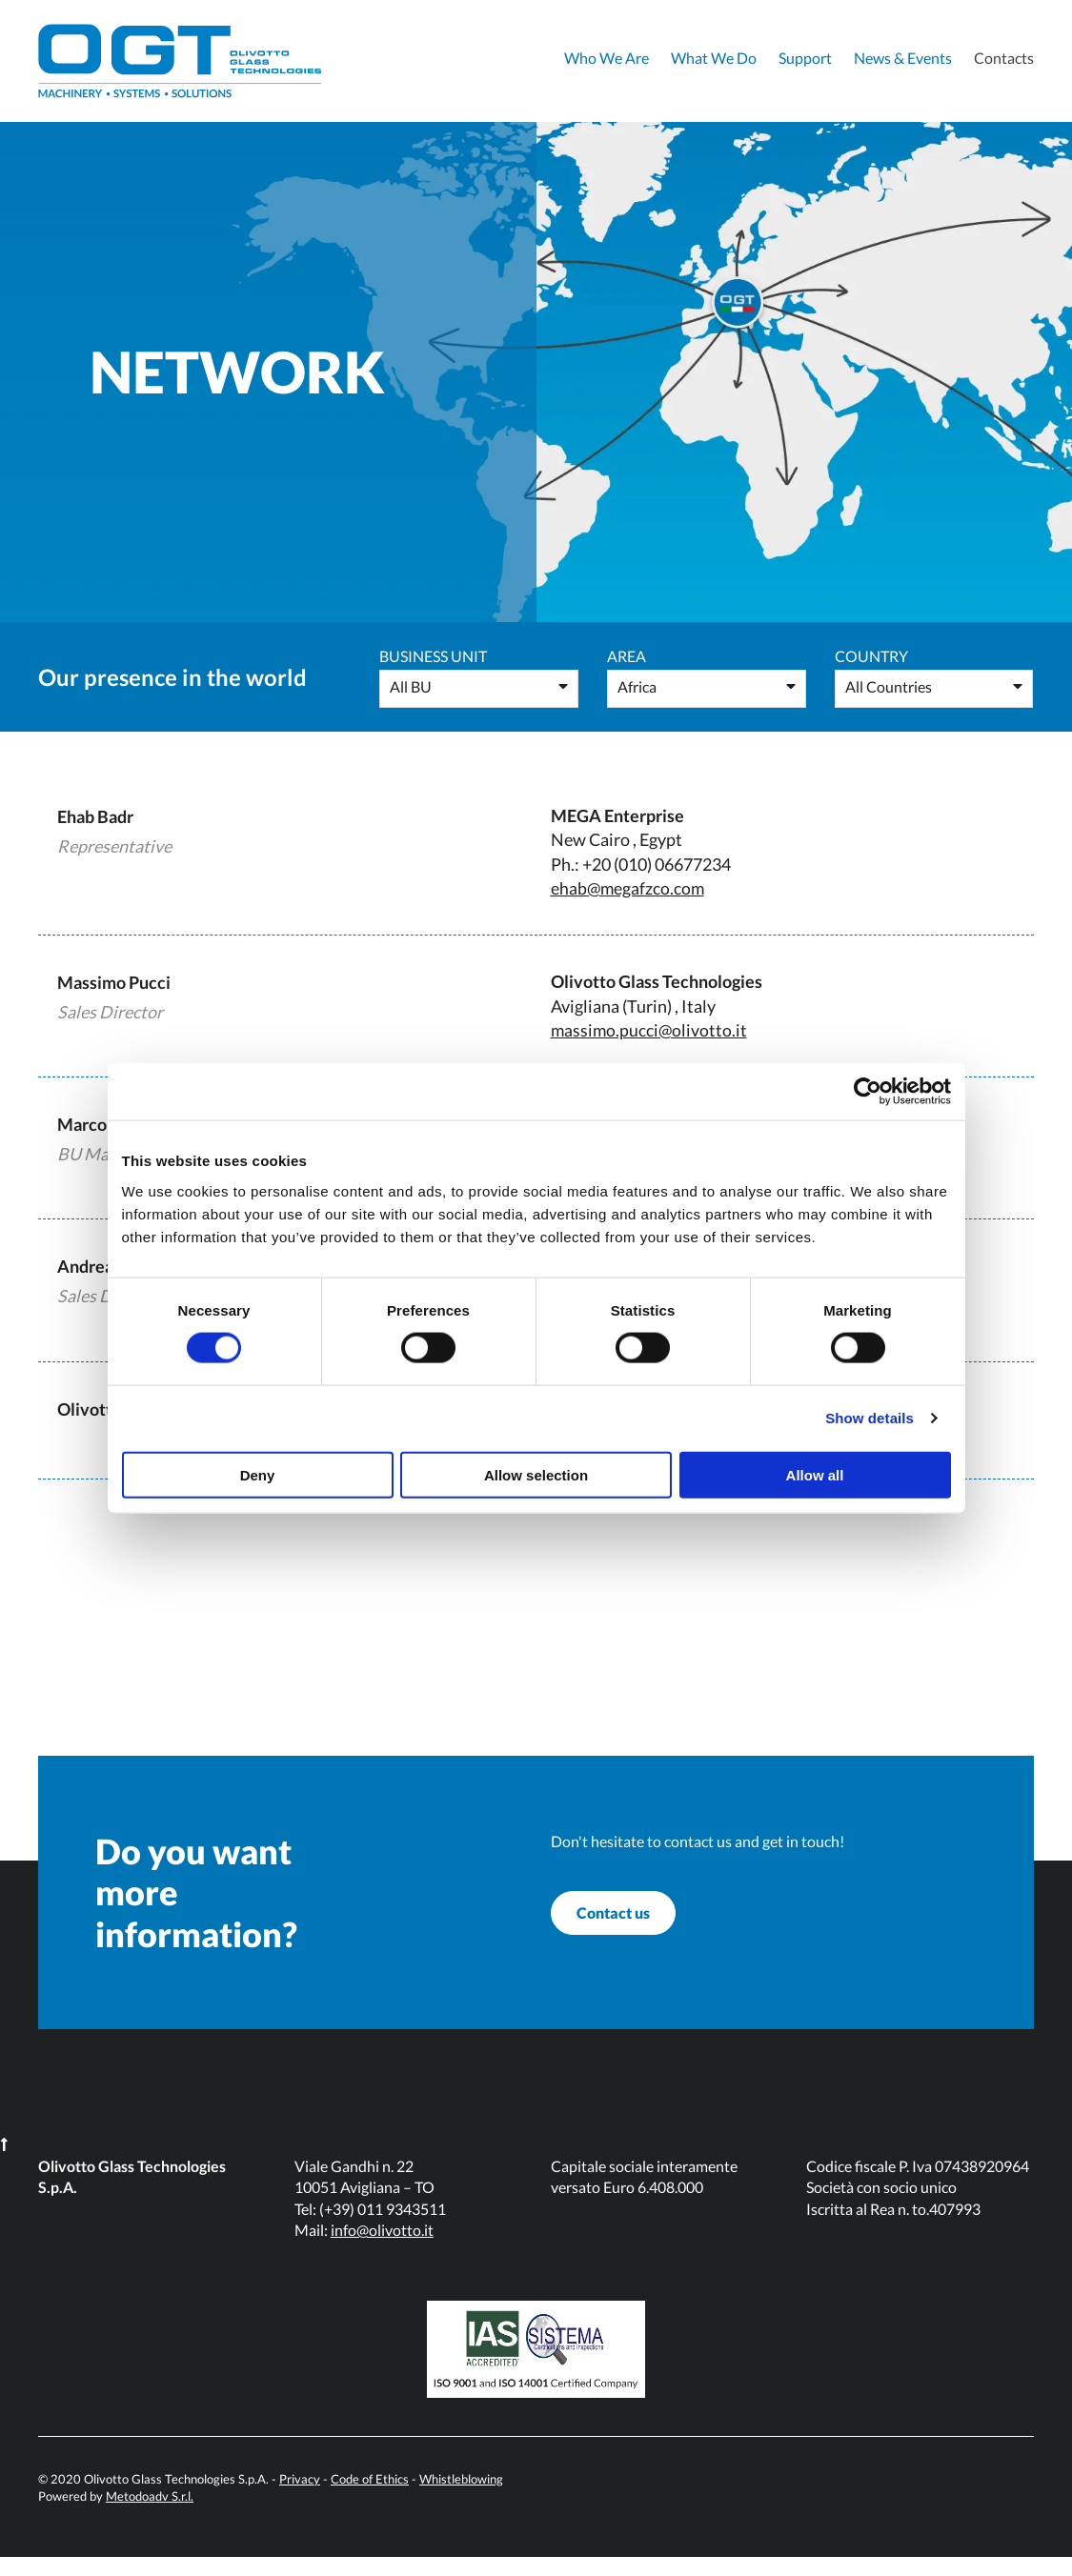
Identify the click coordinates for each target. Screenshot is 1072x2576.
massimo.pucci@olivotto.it (650, 1028)
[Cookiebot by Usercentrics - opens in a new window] (867, 1091)
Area (626, 656)
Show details (869, 1418)
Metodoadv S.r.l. (149, 2515)
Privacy (299, 2498)
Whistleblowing (461, 2498)
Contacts (1004, 58)
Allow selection (536, 1474)
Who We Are (606, 58)
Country (871, 656)
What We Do (714, 58)
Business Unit (433, 656)
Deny (257, 1474)
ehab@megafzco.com (629, 887)
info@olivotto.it (382, 2249)
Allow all (815, 1474)
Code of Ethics (370, 2498)
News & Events (903, 58)
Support (805, 58)
